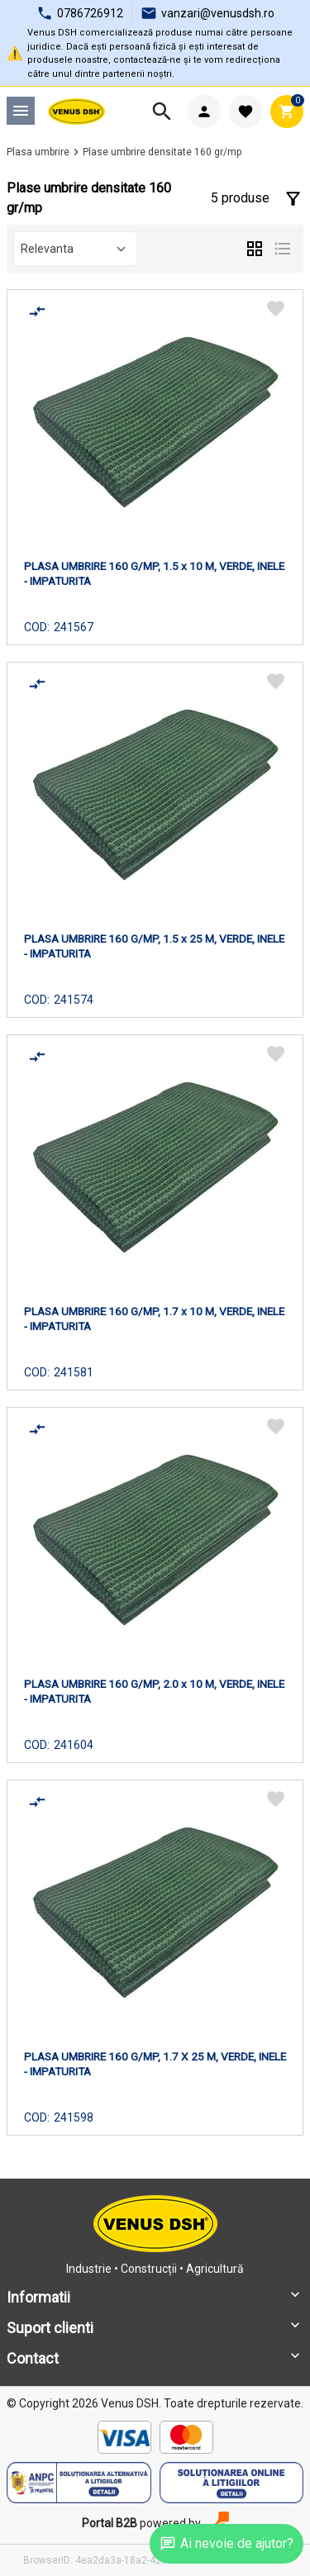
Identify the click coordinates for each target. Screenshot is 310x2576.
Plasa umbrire (38, 152)
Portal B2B (109, 2523)
